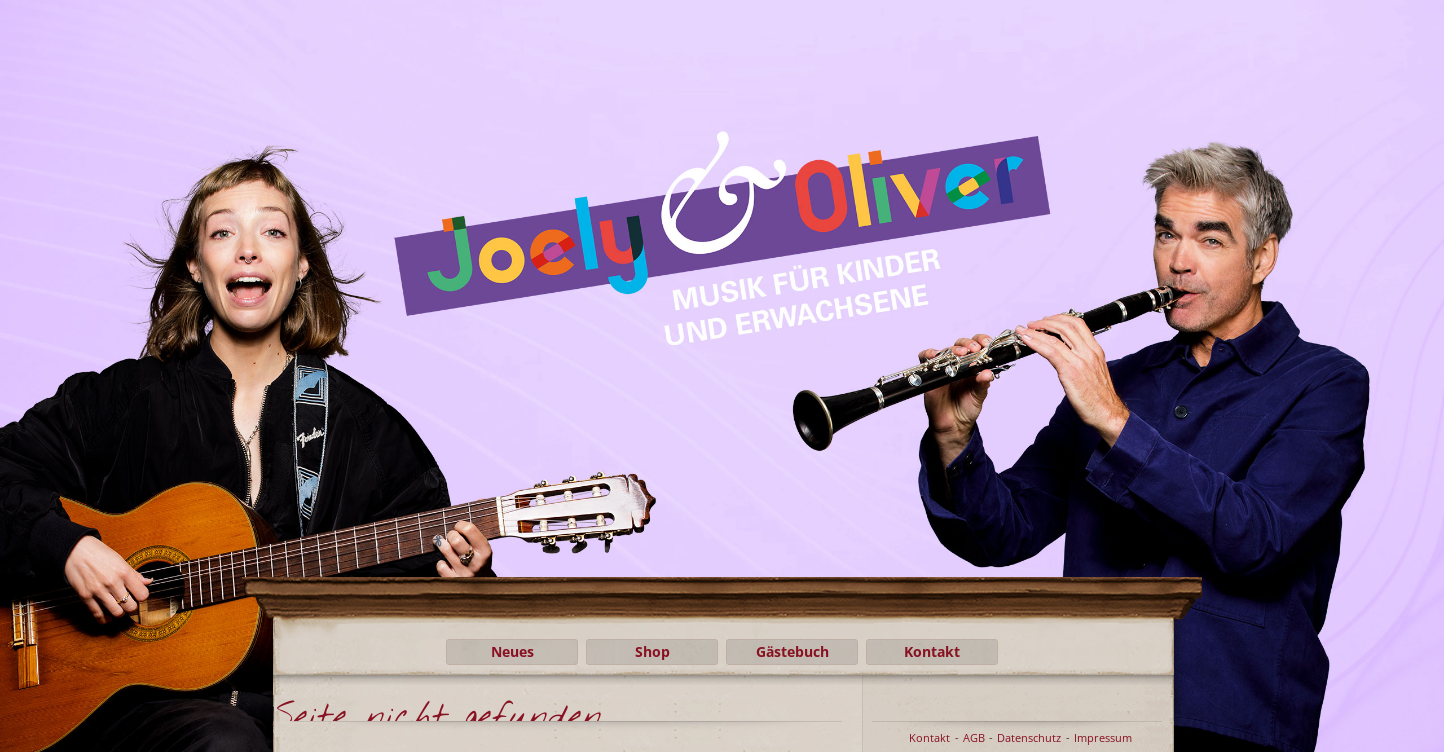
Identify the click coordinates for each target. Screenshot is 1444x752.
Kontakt (932, 651)
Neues (512, 651)
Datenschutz (1029, 737)
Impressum (1103, 737)
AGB (974, 737)
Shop (652, 651)
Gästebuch (792, 651)
